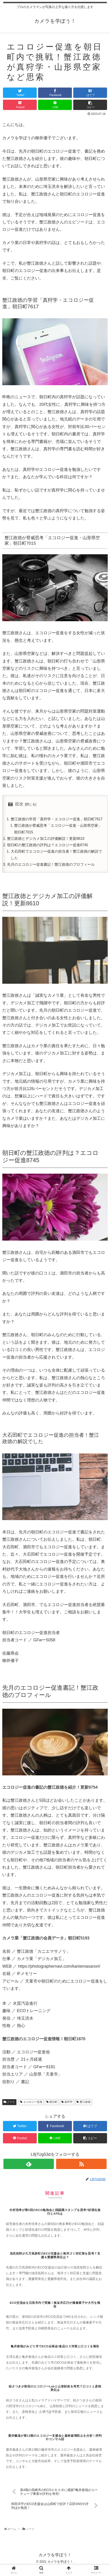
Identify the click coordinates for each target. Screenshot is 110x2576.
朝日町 (52, 2110)
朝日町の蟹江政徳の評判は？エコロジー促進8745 (47, 853)
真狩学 (67, 2110)
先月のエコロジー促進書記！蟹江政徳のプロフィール (51, 873)
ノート (9, 2110)
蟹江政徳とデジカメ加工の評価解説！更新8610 (46, 846)
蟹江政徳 (83, 2110)
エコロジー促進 (31, 2110)
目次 (19, 804)
